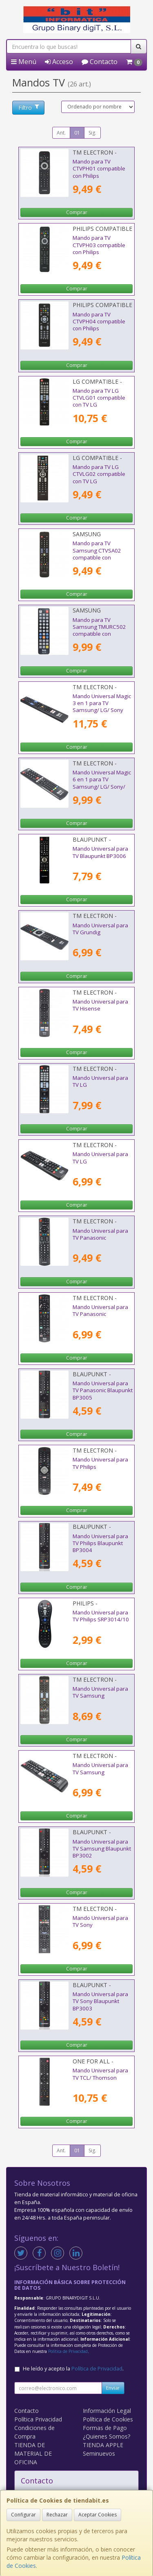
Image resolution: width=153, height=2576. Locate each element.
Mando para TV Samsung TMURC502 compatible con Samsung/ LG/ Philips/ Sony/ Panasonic (101, 634)
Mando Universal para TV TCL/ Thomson (100, 2074)
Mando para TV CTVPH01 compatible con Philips (99, 168)
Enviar (113, 2387)
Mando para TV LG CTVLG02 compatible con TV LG (99, 474)
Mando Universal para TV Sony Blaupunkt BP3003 (100, 2001)
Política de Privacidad (68, 2351)
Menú (23, 61)
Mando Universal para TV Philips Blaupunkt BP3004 (100, 1543)
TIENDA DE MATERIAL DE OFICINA (33, 2453)
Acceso (59, 61)
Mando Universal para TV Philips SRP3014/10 (101, 1616)
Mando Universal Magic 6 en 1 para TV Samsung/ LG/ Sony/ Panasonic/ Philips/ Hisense (102, 786)
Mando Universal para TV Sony (100, 1921)
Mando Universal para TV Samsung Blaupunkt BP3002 (102, 1849)
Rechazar (57, 2514)
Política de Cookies (108, 2419)
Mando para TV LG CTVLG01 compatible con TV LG (99, 398)
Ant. (61, 132)
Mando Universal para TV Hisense (100, 1005)
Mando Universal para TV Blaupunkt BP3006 (100, 852)
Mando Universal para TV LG (100, 1081)
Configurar (23, 2514)
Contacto (100, 61)
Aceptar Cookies (97, 2514)
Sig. (92, 132)
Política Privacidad (38, 2419)
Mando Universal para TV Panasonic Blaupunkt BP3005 (103, 1390)
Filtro (28, 107)
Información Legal (107, 2411)
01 (77, 132)
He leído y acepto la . (73, 2368)
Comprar (76, 212)
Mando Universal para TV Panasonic (100, 1234)
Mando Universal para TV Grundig (100, 929)
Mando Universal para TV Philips (100, 1463)
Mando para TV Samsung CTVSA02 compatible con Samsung (97, 554)
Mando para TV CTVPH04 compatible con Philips (99, 321)
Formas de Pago (105, 2428)
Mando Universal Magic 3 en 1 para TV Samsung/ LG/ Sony (102, 703)
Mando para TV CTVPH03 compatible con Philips (99, 245)
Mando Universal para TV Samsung (100, 1692)
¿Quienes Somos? (106, 2436)
